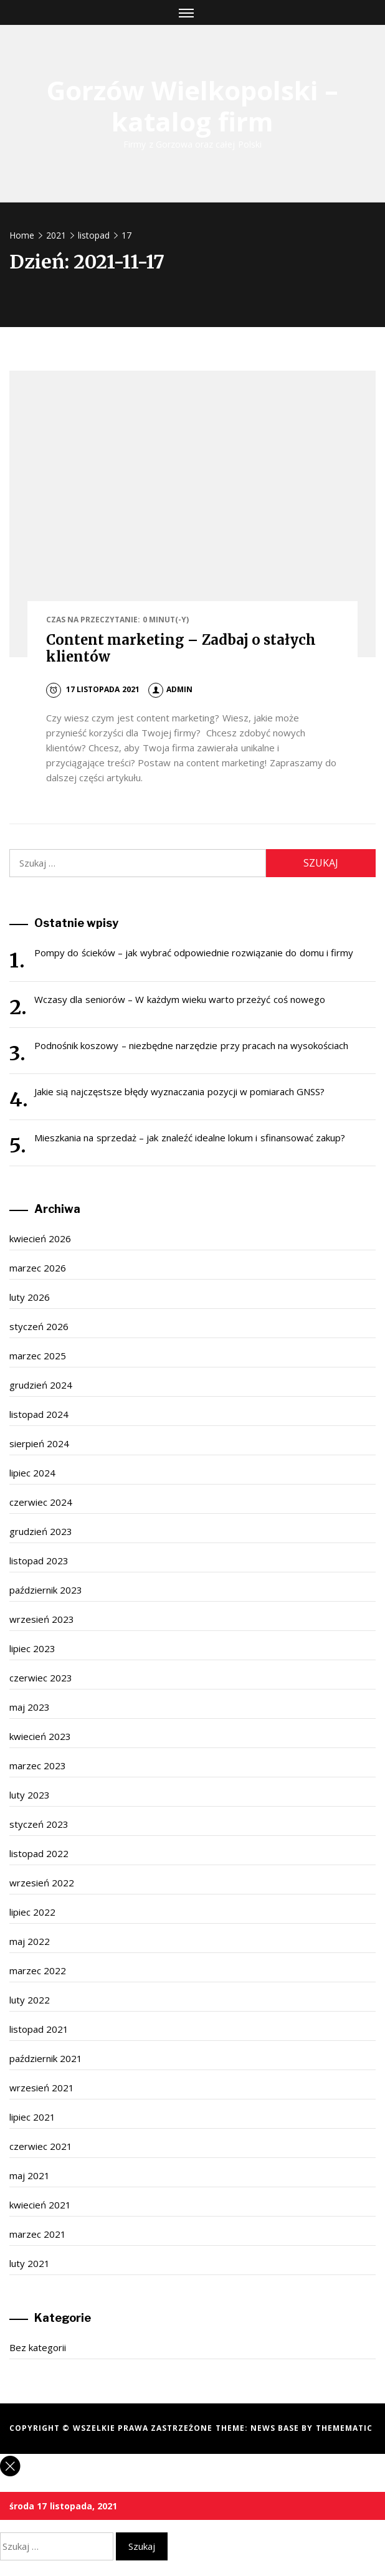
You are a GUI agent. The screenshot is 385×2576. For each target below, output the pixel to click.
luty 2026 (29, 1297)
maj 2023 (29, 1707)
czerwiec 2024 (40, 1502)
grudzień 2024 (40, 1385)
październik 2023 (45, 1590)
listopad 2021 (39, 2029)
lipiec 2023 (32, 1648)
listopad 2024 (39, 1414)
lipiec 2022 (32, 1912)
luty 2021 (29, 2263)
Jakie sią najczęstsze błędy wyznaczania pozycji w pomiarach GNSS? (179, 1091)
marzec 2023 (37, 1765)
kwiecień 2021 (40, 2204)
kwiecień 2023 (40, 1736)
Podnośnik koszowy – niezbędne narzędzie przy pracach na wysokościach (191, 1045)
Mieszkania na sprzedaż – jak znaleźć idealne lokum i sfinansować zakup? (189, 1137)
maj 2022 (29, 1941)
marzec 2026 (37, 1268)
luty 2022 (29, 2000)
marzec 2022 (37, 1970)
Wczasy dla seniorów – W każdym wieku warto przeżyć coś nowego (179, 999)
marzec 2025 (37, 1355)
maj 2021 (29, 2175)
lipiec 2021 (32, 2117)
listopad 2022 (39, 1853)
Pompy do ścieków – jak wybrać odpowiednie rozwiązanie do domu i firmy (193, 952)
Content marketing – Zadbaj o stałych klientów (181, 648)
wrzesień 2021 (41, 2087)
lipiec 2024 (32, 1472)
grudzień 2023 (40, 1531)
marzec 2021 (37, 2234)
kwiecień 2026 (40, 1238)
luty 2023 (29, 1795)
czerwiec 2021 (40, 2146)
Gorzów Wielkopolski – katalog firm (193, 105)
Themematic (344, 2428)
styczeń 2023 (39, 1824)
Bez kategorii (37, 2347)
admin (170, 689)
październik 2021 (45, 2058)
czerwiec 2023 (40, 1677)
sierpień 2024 (39, 1443)
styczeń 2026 (39, 1326)
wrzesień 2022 (41, 1882)
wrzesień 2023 (41, 1619)
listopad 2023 (39, 1560)
